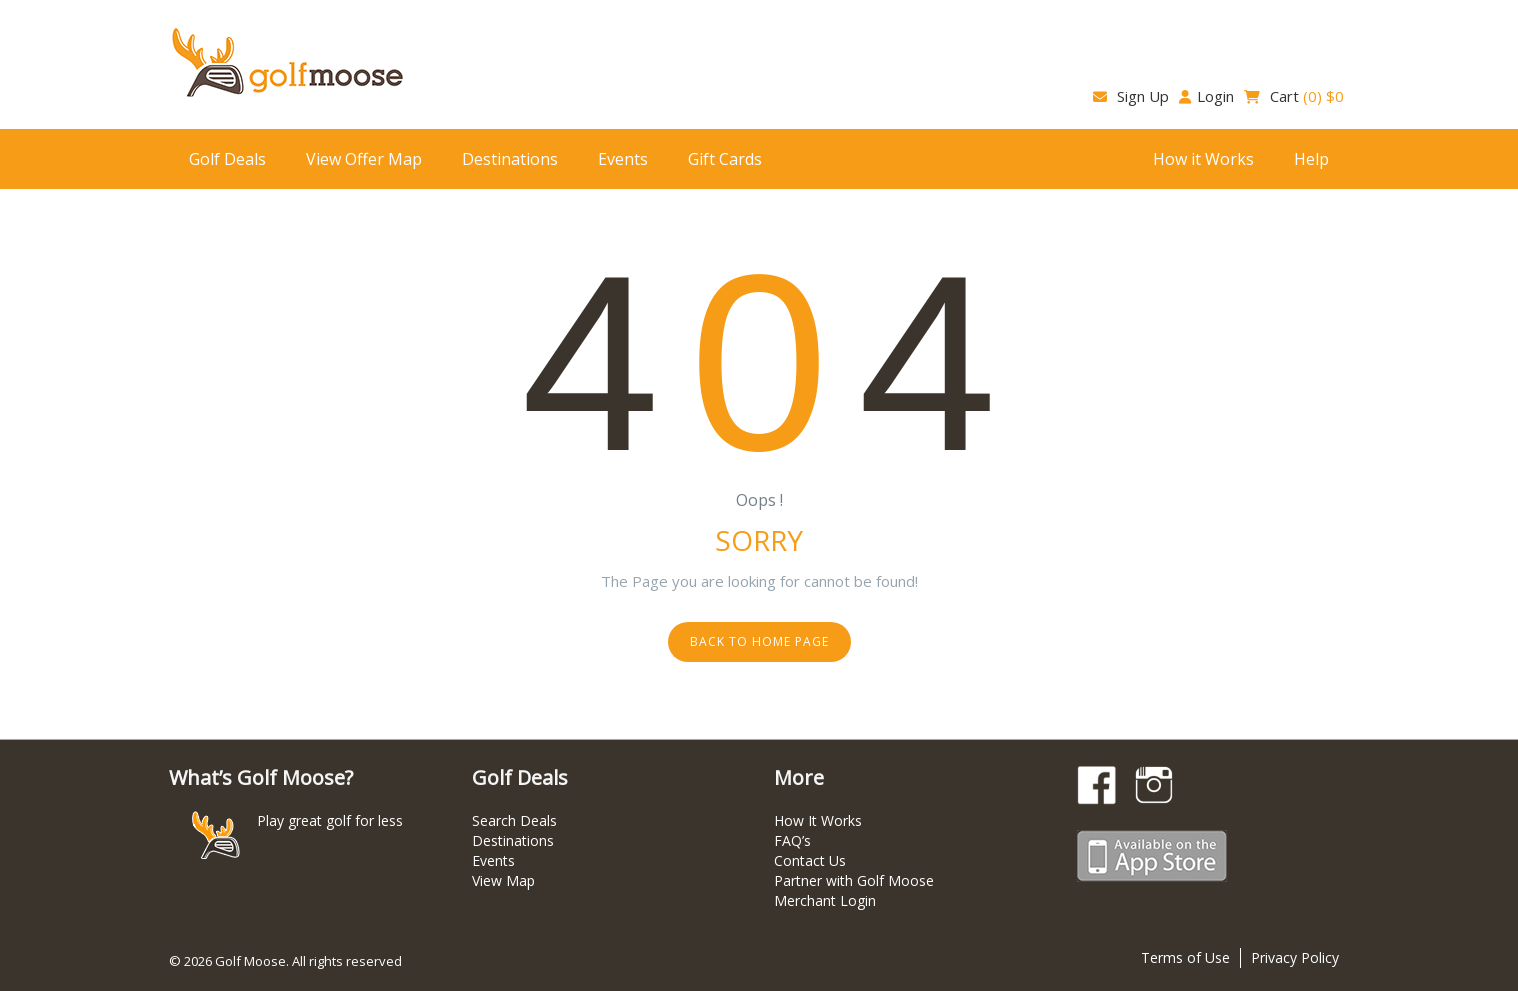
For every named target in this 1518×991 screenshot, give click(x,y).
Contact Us (810, 860)
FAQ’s (792, 840)
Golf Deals (227, 159)
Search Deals (514, 820)
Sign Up (1131, 96)
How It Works (818, 820)
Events (623, 159)
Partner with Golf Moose (854, 880)
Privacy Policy (1295, 957)
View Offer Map (364, 159)
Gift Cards (725, 159)
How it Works (1203, 159)
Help (1311, 159)
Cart (1294, 96)
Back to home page (759, 641)
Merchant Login (825, 900)
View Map (503, 880)
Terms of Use (1185, 957)
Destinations (510, 159)
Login (1206, 96)
